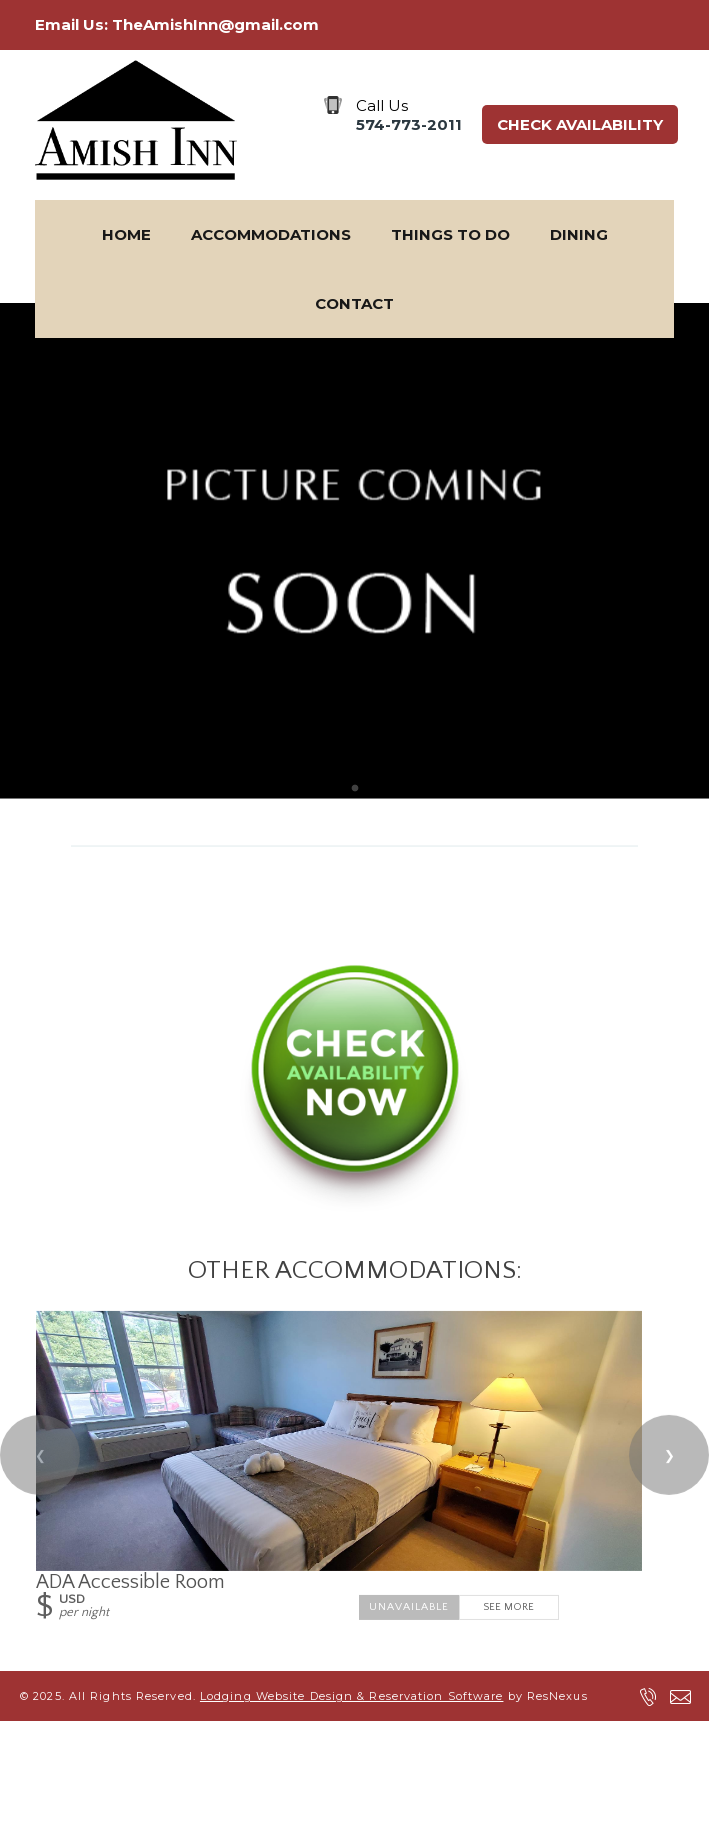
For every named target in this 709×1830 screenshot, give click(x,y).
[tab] (355, 789)
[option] (354, 551)
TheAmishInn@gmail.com (215, 24)
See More (508, 1607)
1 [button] (355, 789)
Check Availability (580, 124)
